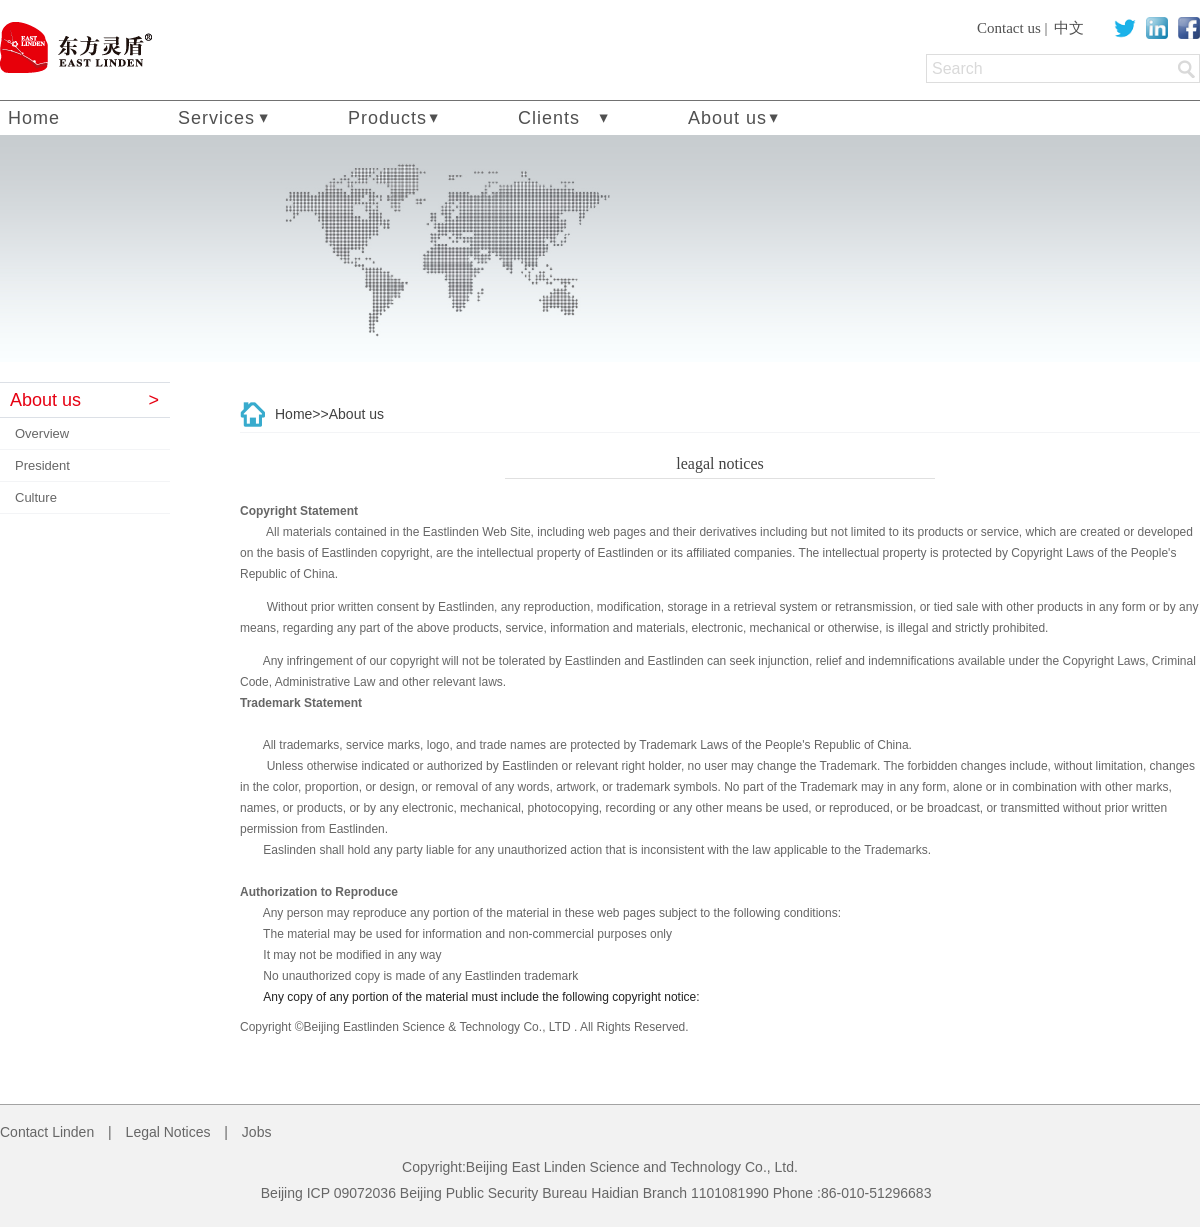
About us (727, 118)
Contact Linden (47, 1132)
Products (387, 118)
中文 (1069, 28)
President (42, 465)
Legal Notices (168, 1132)
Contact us (1009, 28)
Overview (42, 433)
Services (216, 118)
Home (34, 118)
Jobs (257, 1132)
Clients (549, 118)
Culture (36, 497)
